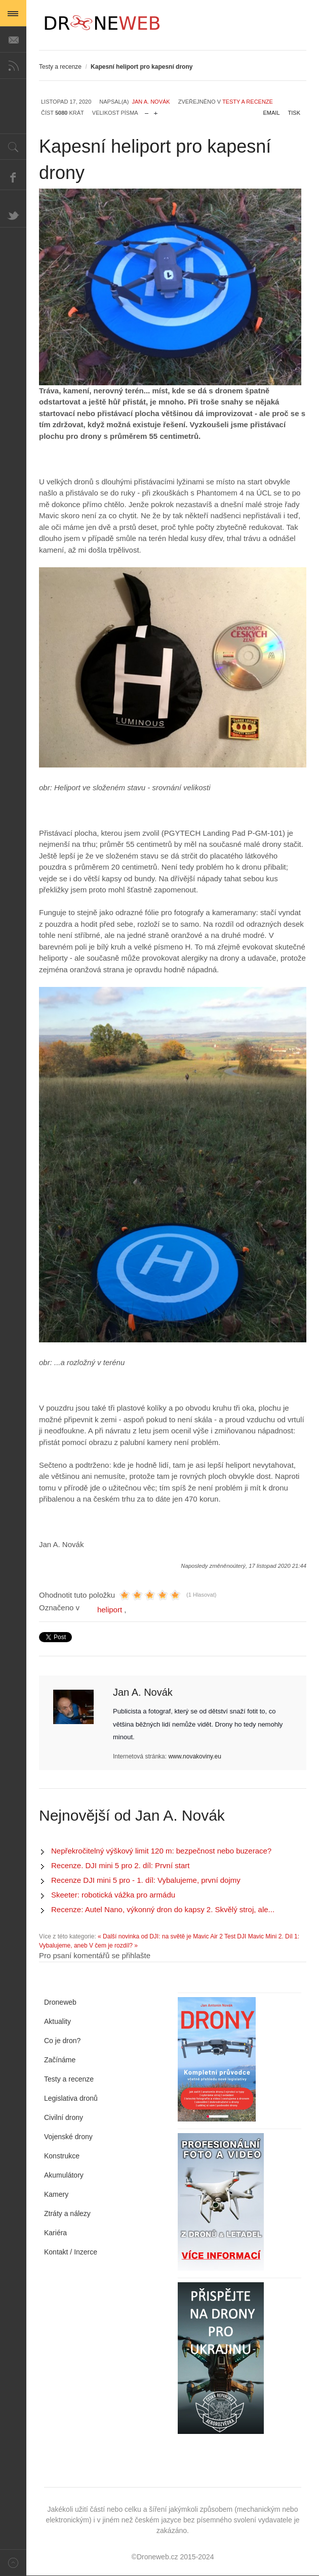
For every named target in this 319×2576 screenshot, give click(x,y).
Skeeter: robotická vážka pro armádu (113, 1894)
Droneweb (60, 2002)
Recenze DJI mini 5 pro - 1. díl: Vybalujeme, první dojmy (146, 1880)
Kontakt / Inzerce (70, 2252)
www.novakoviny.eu (194, 1756)
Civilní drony (63, 2117)
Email (271, 113)
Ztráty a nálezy (67, 2213)
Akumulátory (64, 2175)
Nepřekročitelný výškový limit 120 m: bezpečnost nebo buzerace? (161, 1850)
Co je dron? (62, 2041)
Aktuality (57, 2021)
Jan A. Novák (151, 102)
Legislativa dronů (71, 2098)
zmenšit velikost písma (146, 111)
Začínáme (59, 2060)
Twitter (13, 214)
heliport (109, 1609)
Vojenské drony (68, 2137)
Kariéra (55, 2233)
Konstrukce (61, 2156)
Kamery (56, 2194)
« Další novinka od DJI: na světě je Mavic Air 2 (160, 1936)
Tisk (294, 113)
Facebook (13, 177)
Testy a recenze (60, 66)
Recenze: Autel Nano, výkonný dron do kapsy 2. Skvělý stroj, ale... (162, 1909)
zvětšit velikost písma (156, 111)
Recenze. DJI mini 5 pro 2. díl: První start (120, 1865)
